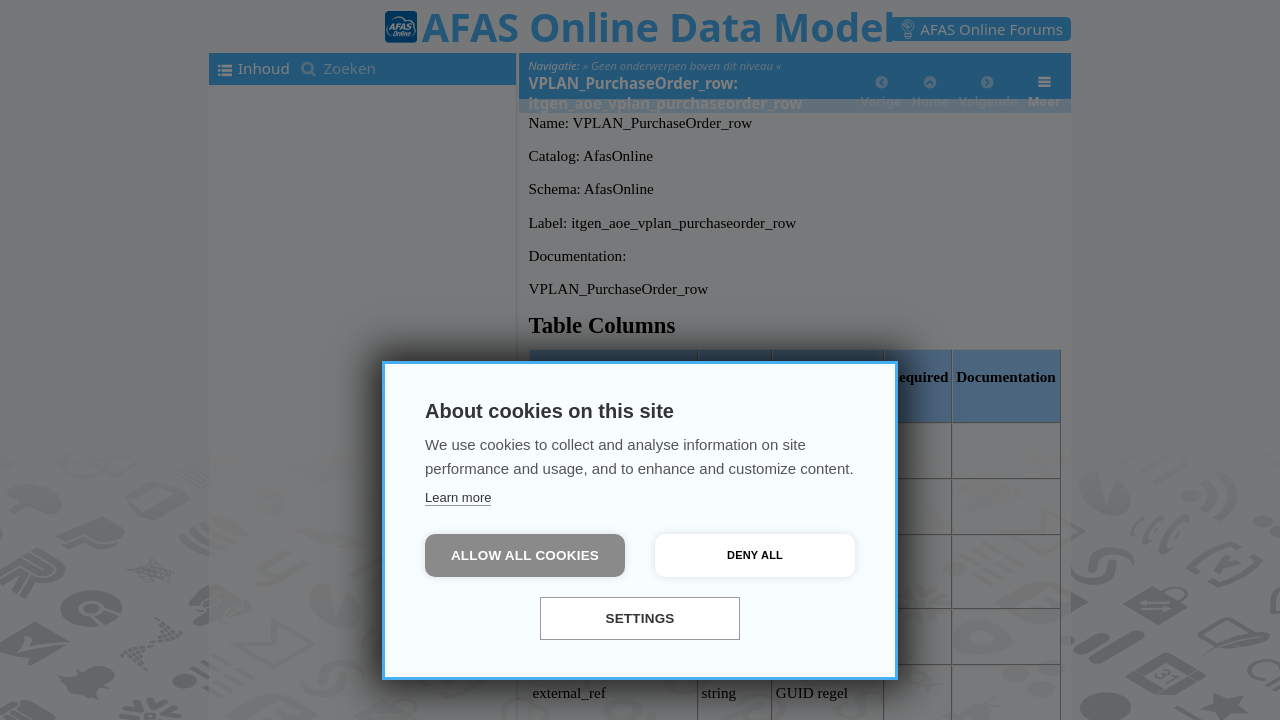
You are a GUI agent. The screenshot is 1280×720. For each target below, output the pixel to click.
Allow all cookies (525, 555)
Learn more (458, 497)
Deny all (755, 555)
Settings (639, 618)
